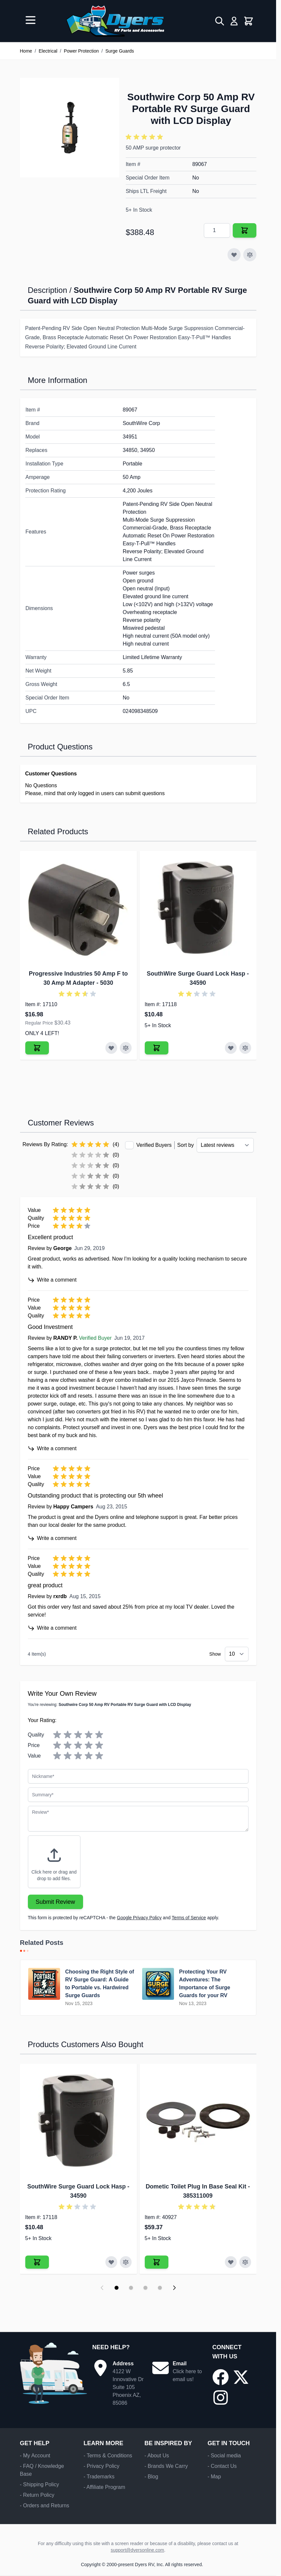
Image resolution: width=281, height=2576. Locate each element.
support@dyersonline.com (137, 2550)
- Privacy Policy (101, 2466)
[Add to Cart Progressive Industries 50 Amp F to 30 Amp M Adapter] (37, 1047)
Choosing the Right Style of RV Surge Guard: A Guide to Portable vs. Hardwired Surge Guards (99, 1983)
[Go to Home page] (115, 21)
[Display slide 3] (145, 2288)
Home (26, 51)
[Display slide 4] (160, 2288)
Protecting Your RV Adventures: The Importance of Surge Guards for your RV (204, 1983)
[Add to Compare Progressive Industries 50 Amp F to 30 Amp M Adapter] (126, 1048)
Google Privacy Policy (139, 1917)
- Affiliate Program (104, 2487)
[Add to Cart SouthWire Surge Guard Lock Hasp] (156, 1047)
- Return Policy (37, 2495)
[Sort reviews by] (225, 1145)
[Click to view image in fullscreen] (69, 127)
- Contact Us (222, 2466)
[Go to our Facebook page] (220, 2377)
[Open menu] (30, 20)
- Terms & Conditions (107, 2455)
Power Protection (81, 51)
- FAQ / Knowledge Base (42, 2470)
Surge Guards (119, 51)
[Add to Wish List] (234, 254)
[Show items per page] (237, 1654)
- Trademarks (98, 2476)
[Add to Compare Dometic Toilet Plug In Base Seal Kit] (245, 2262)
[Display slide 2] (131, 2288)
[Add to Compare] (249, 254)
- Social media (224, 2455)
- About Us (156, 2455)
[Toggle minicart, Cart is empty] (248, 21)
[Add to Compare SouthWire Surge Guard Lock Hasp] (245, 1048)
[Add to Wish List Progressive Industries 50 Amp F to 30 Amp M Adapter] (111, 1048)
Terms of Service (189, 1917)
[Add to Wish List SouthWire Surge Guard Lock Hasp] (231, 1048)
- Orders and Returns (44, 2505)
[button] (145, 137)
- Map (214, 2476)
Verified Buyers (154, 1145)
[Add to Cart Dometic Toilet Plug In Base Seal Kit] (156, 2262)
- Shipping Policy (39, 2484)
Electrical (48, 51)
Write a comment (52, 1280)
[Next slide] (174, 2288)
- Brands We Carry (166, 2466)
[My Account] (234, 21)
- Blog (151, 2476)
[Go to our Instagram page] (220, 2397)
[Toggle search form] (219, 21)
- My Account (35, 2455)
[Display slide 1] (116, 2288)
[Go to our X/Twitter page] (241, 2377)
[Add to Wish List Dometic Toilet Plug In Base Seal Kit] (231, 2262)
